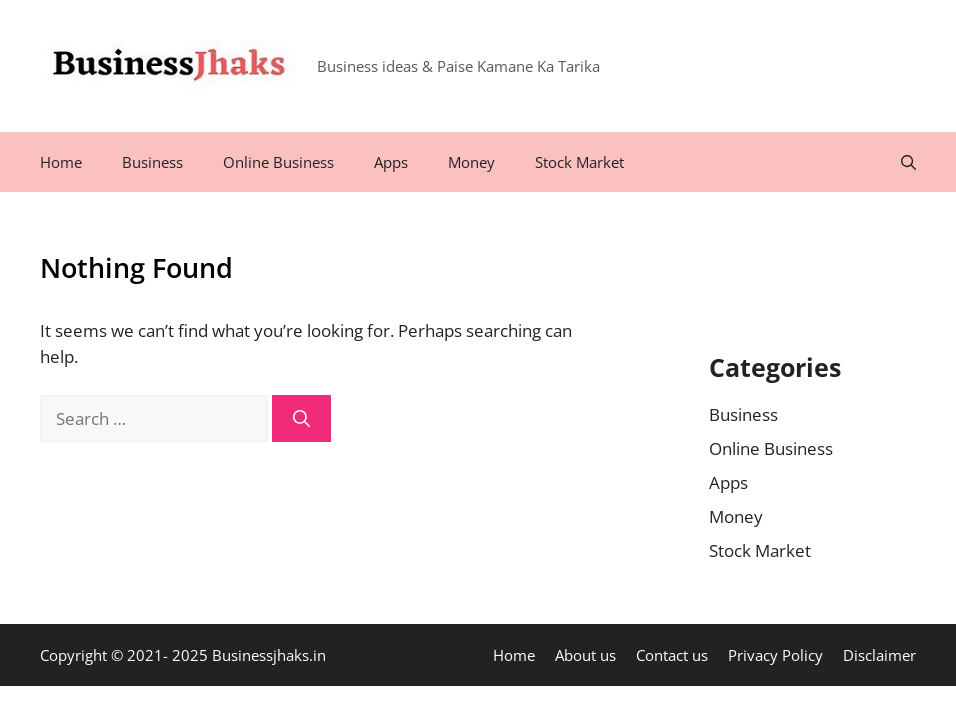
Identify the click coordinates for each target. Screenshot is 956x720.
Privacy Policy (775, 655)
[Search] (301, 419)
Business (152, 162)
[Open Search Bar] (908, 162)
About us (585, 655)
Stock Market (579, 162)
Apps (391, 162)
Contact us (672, 655)
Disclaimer (879, 655)
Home (61, 162)
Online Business (278, 162)
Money (471, 162)
